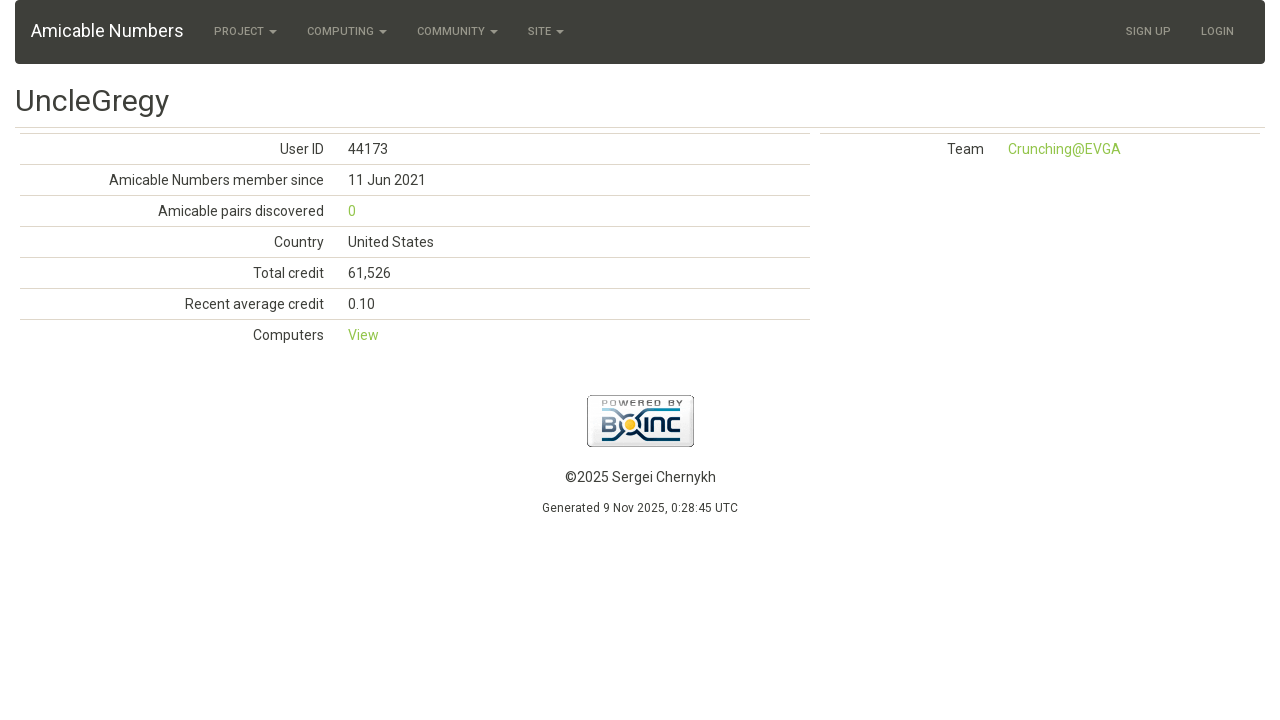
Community (457, 31)
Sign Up (1148, 31)
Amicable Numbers (107, 30)
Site (546, 31)
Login (1217, 31)
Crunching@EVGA (1064, 149)
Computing (347, 31)
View (363, 335)
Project (245, 31)
